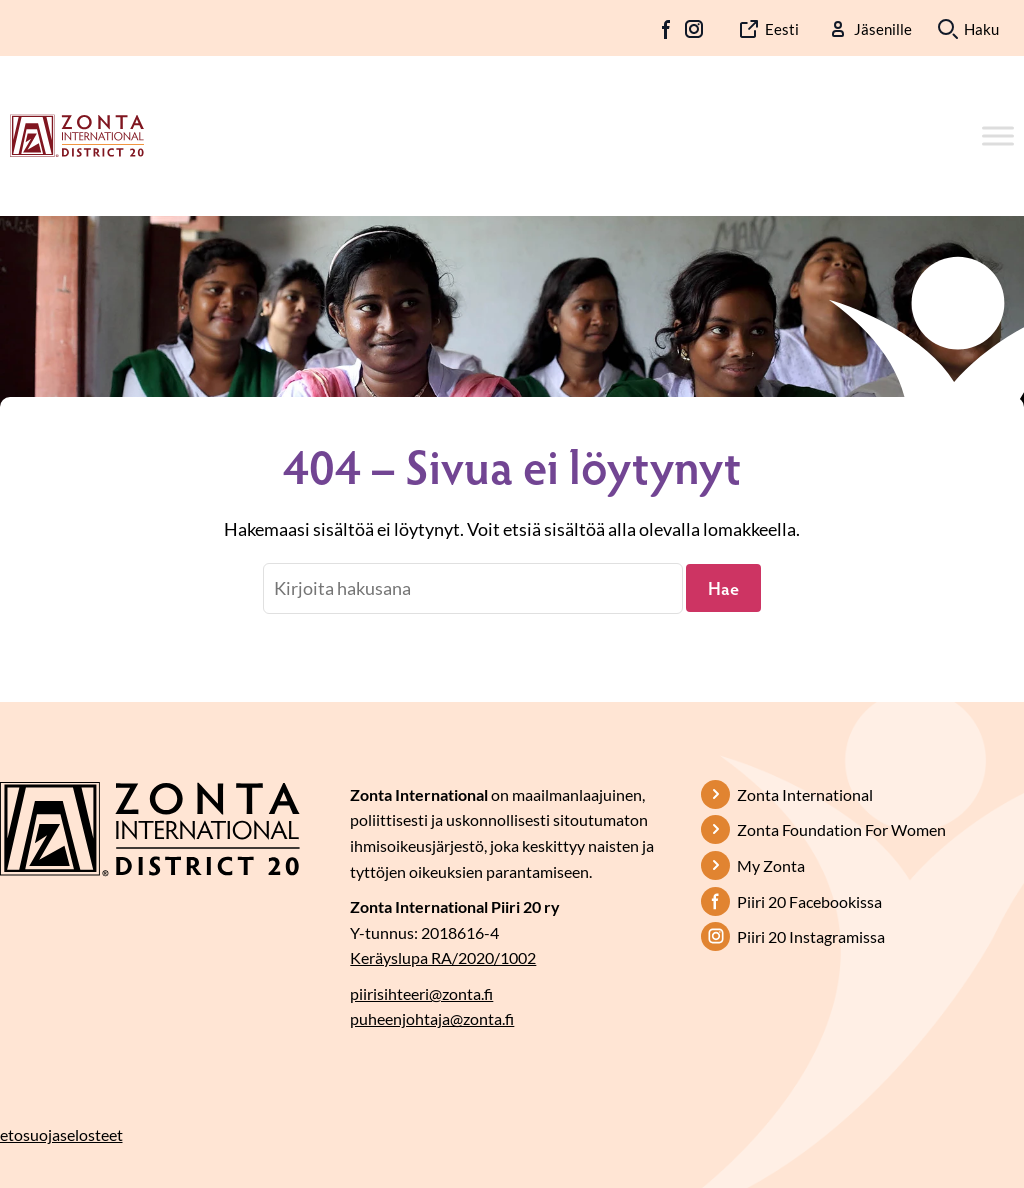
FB (667, 29)
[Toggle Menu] (998, 135)
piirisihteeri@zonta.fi (421, 993)
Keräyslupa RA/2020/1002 (443, 957)
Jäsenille (883, 29)
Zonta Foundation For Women (841, 829)
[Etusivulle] (77, 134)
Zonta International (805, 794)
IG (694, 29)
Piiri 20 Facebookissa (809, 901)
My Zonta (771, 865)
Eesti (782, 29)
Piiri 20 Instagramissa (811, 936)
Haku (981, 29)
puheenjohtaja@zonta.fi (432, 1018)
